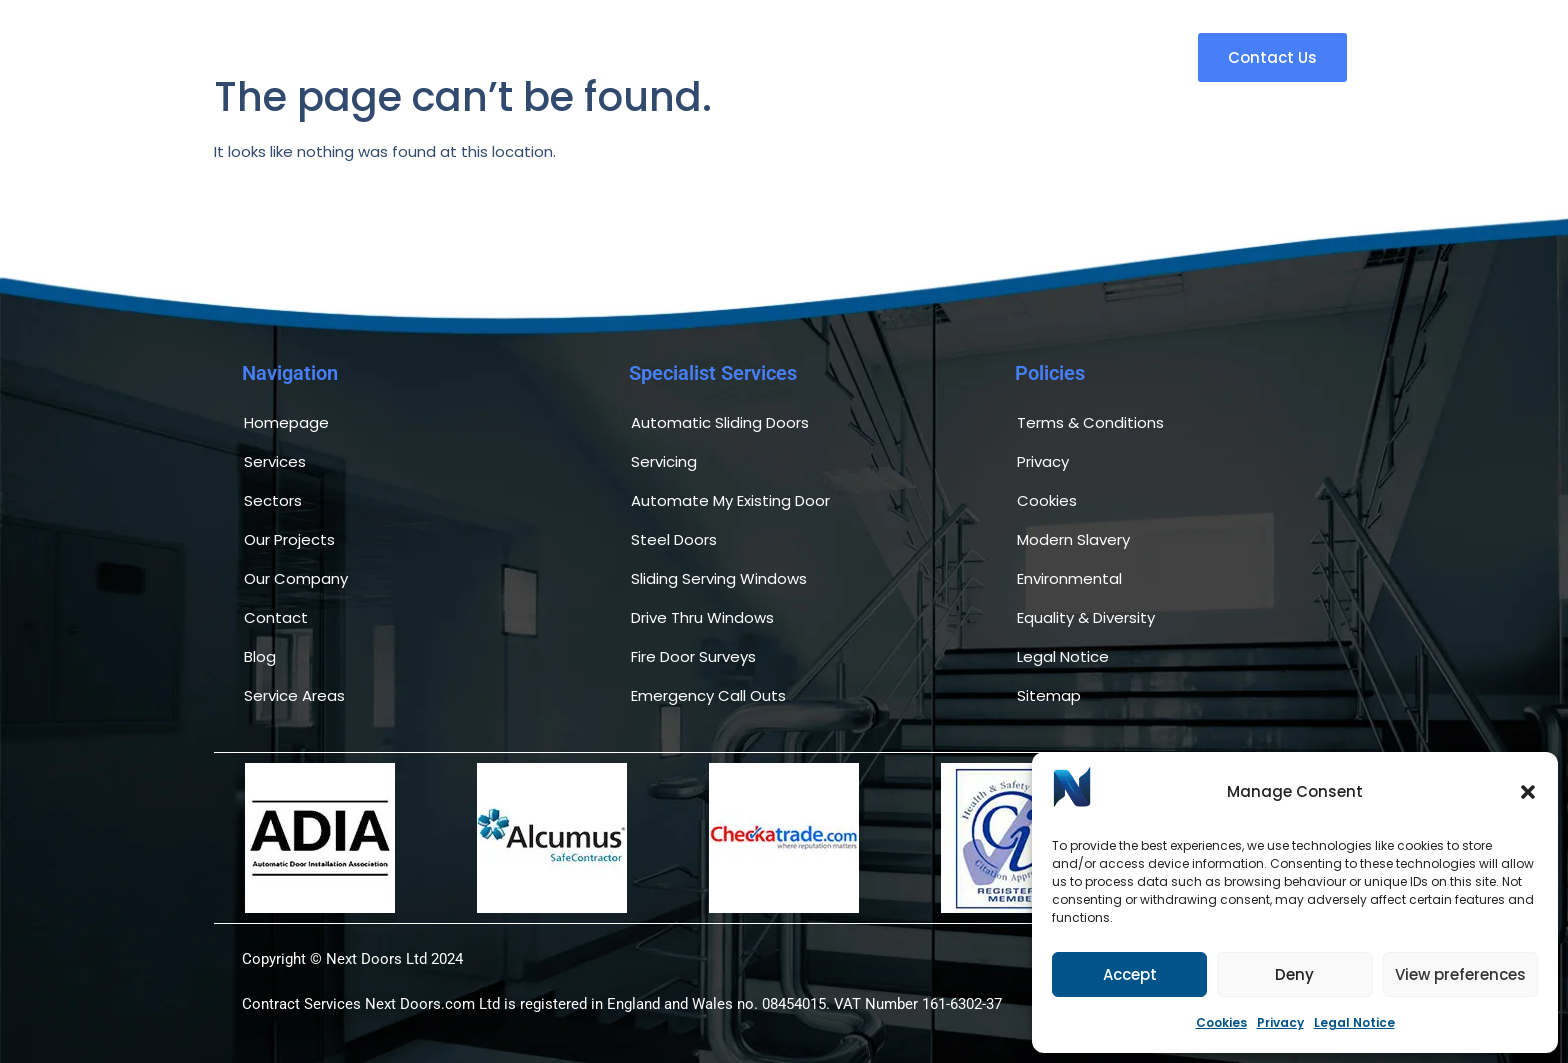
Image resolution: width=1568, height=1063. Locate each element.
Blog (260, 656)
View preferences (1460, 974)
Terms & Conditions (1090, 422)
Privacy (1280, 1022)
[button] (1528, 792)
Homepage (286, 422)
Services (275, 461)
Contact (276, 617)
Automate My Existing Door (730, 500)
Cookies (1221, 1022)
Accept (1130, 974)
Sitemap (1049, 695)
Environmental (1069, 578)
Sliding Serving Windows (719, 578)
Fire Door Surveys (693, 656)
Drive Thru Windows (702, 617)
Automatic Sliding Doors (720, 422)
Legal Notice (1354, 1022)
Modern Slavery (1073, 539)
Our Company (296, 578)
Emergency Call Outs (708, 695)
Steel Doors (674, 539)
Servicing (664, 461)
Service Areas (294, 695)
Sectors (273, 500)
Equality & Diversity (1086, 617)
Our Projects (289, 539)
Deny (1294, 974)
